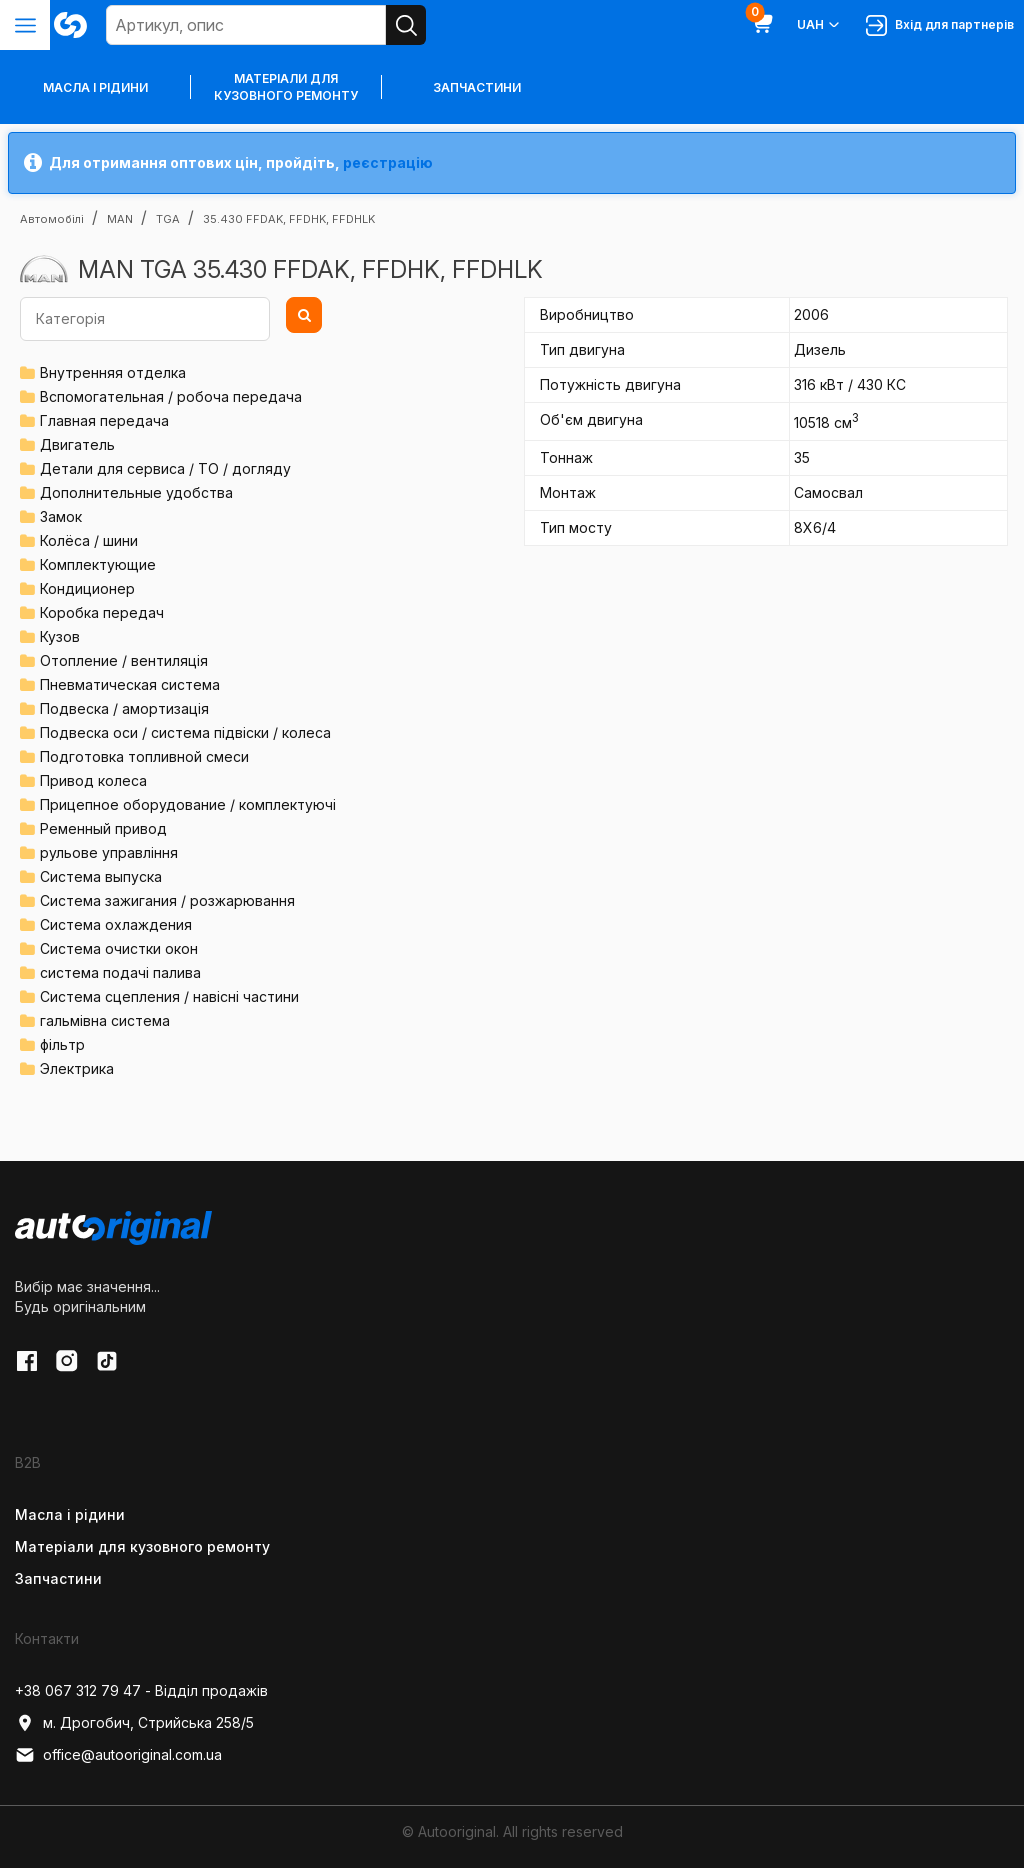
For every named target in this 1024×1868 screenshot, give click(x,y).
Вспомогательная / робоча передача (171, 396)
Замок (61, 516)
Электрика (77, 1068)
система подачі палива (120, 972)
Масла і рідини (70, 1514)
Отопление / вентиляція (124, 660)
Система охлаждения (116, 924)
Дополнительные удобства (136, 492)
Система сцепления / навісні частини (169, 996)
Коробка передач (102, 612)
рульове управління (109, 852)
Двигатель (77, 444)
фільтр (62, 1044)
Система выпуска (101, 876)
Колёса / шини (89, 540)
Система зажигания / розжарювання (167, 900)
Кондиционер (87, 588)
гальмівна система (105, 1020)
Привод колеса (93, 780)
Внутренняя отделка (113, 372)
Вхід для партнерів (940, 25)
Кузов (60, 636)
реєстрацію (388, 162)
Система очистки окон (119, 948)
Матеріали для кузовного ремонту (286, 87)
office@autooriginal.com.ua (118, 1755)
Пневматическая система (130, 684)
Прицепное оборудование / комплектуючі (188, 804)
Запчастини (477, 87)
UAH (819, 25)
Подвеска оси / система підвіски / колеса (185, 732)
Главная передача (104, 420)
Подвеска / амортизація (124, 708)
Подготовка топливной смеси (144, 756)
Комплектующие (98, 564)
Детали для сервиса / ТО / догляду (165, 468)
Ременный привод (103, 828)
